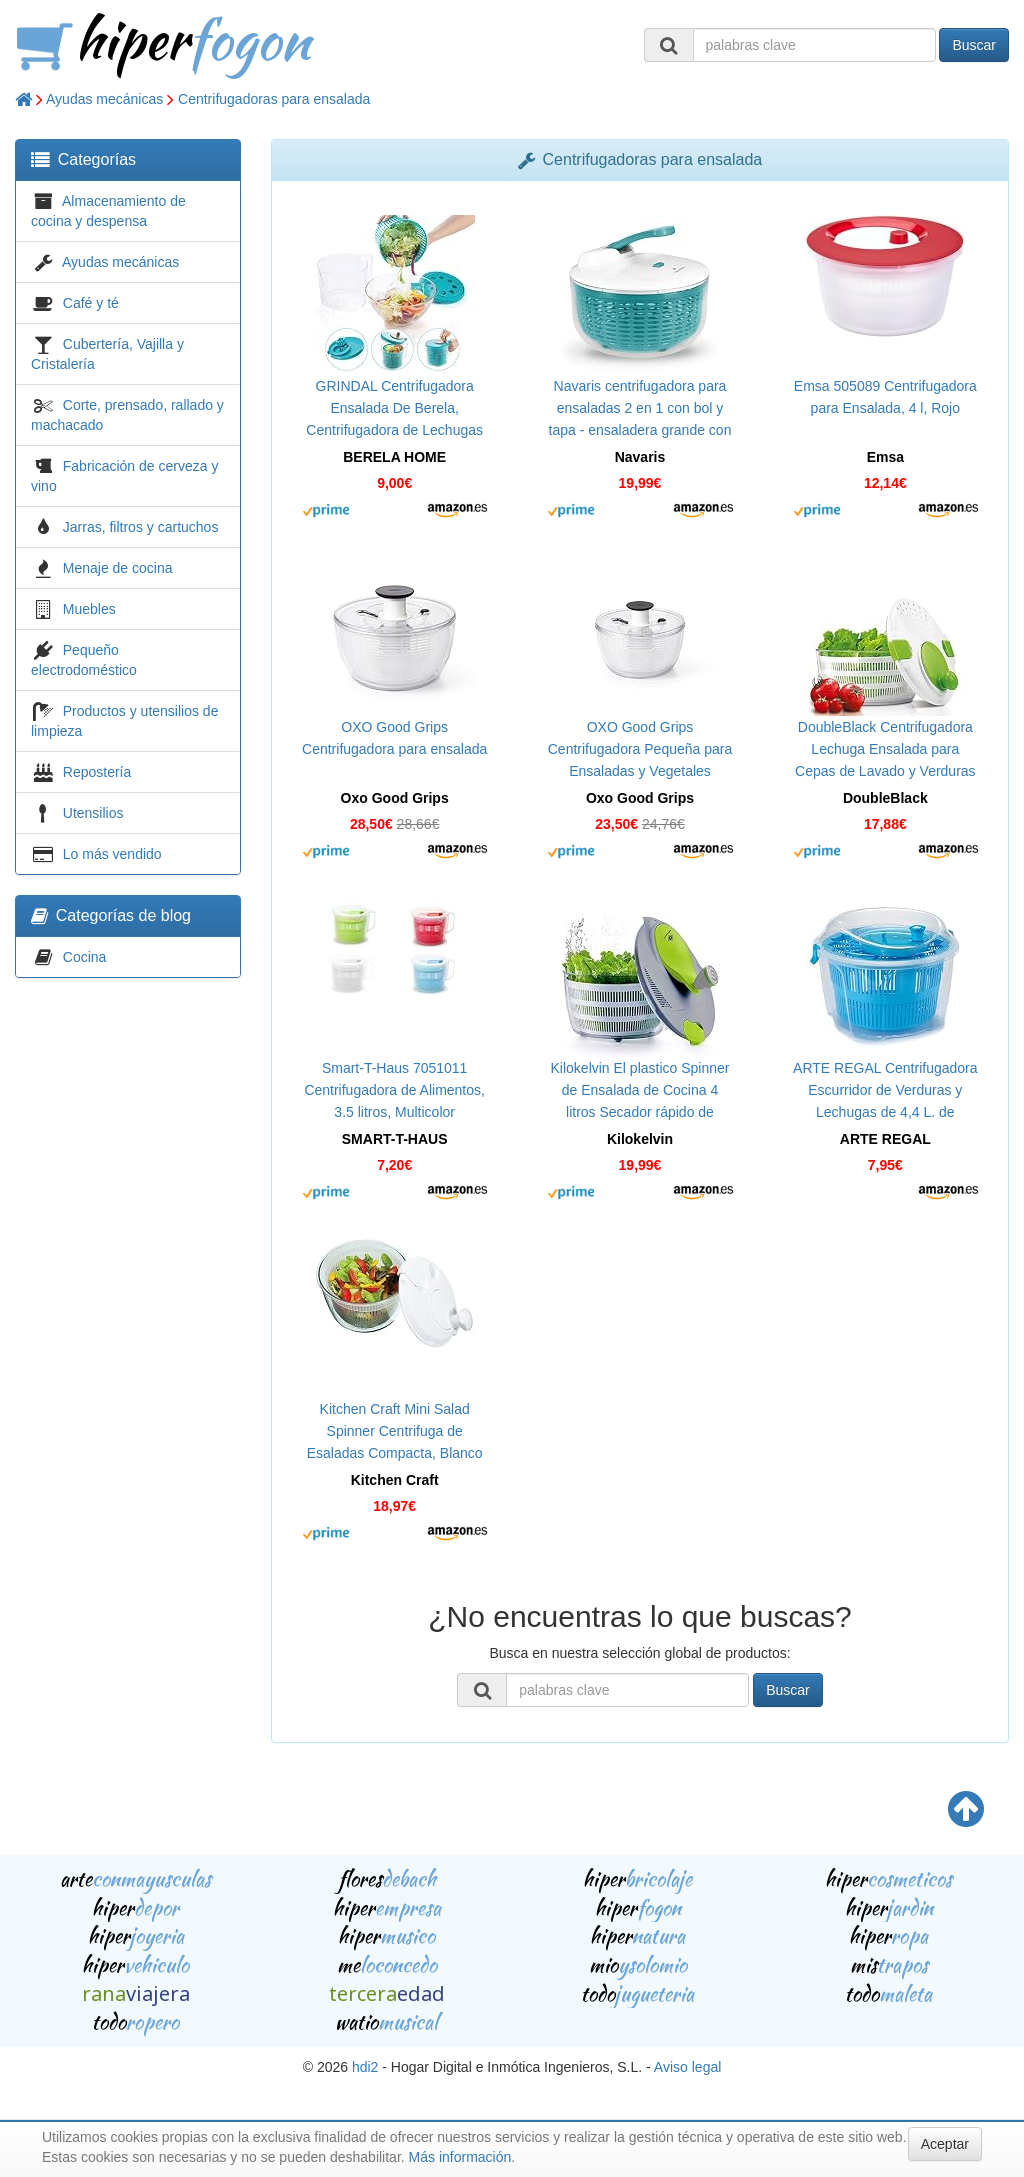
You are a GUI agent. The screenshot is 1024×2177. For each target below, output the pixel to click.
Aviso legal (687, 2067)
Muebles (89, 609)
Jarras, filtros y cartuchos (141, 527)
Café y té (91, 303)
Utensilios (93, 813)
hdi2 (365, 2067)
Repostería (97, 772)
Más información (460, 2157)
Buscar (974, 45)
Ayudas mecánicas (104, 99)
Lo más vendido (112, 854)
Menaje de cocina (118, 568)
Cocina (85, 957)
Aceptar (945, 2144)
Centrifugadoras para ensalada (274, 99)
